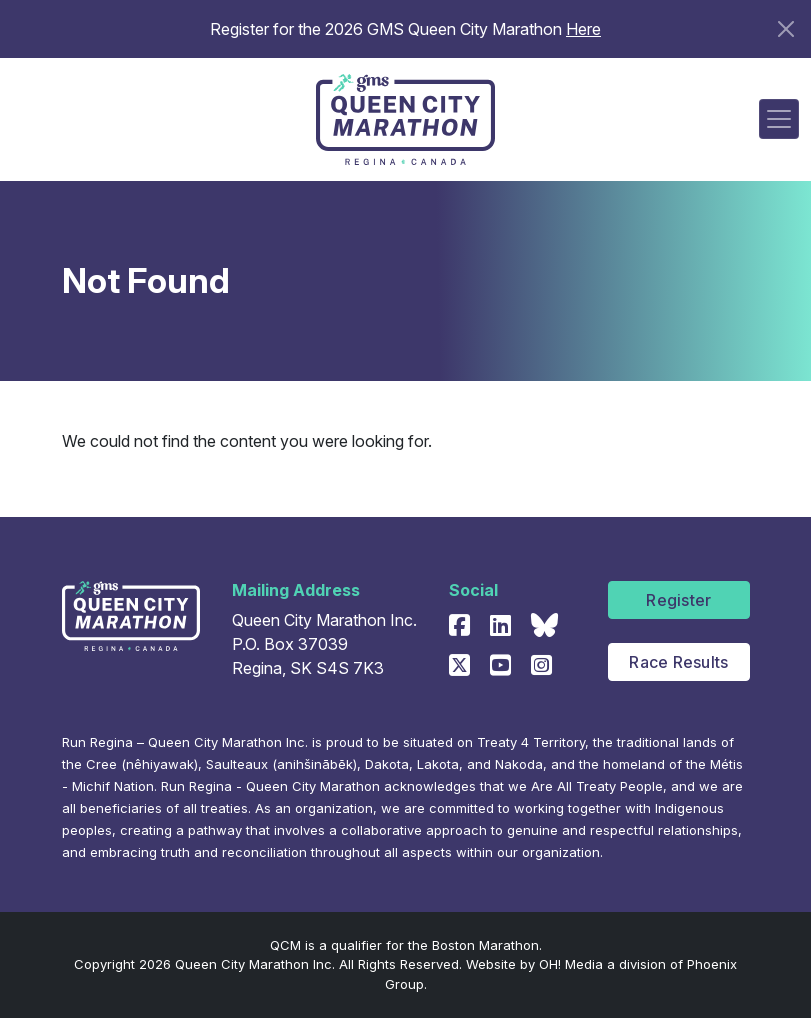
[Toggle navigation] (779, 119)
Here (583, 29)
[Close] (786, 29)
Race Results (678, 662)
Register (678, 600)
